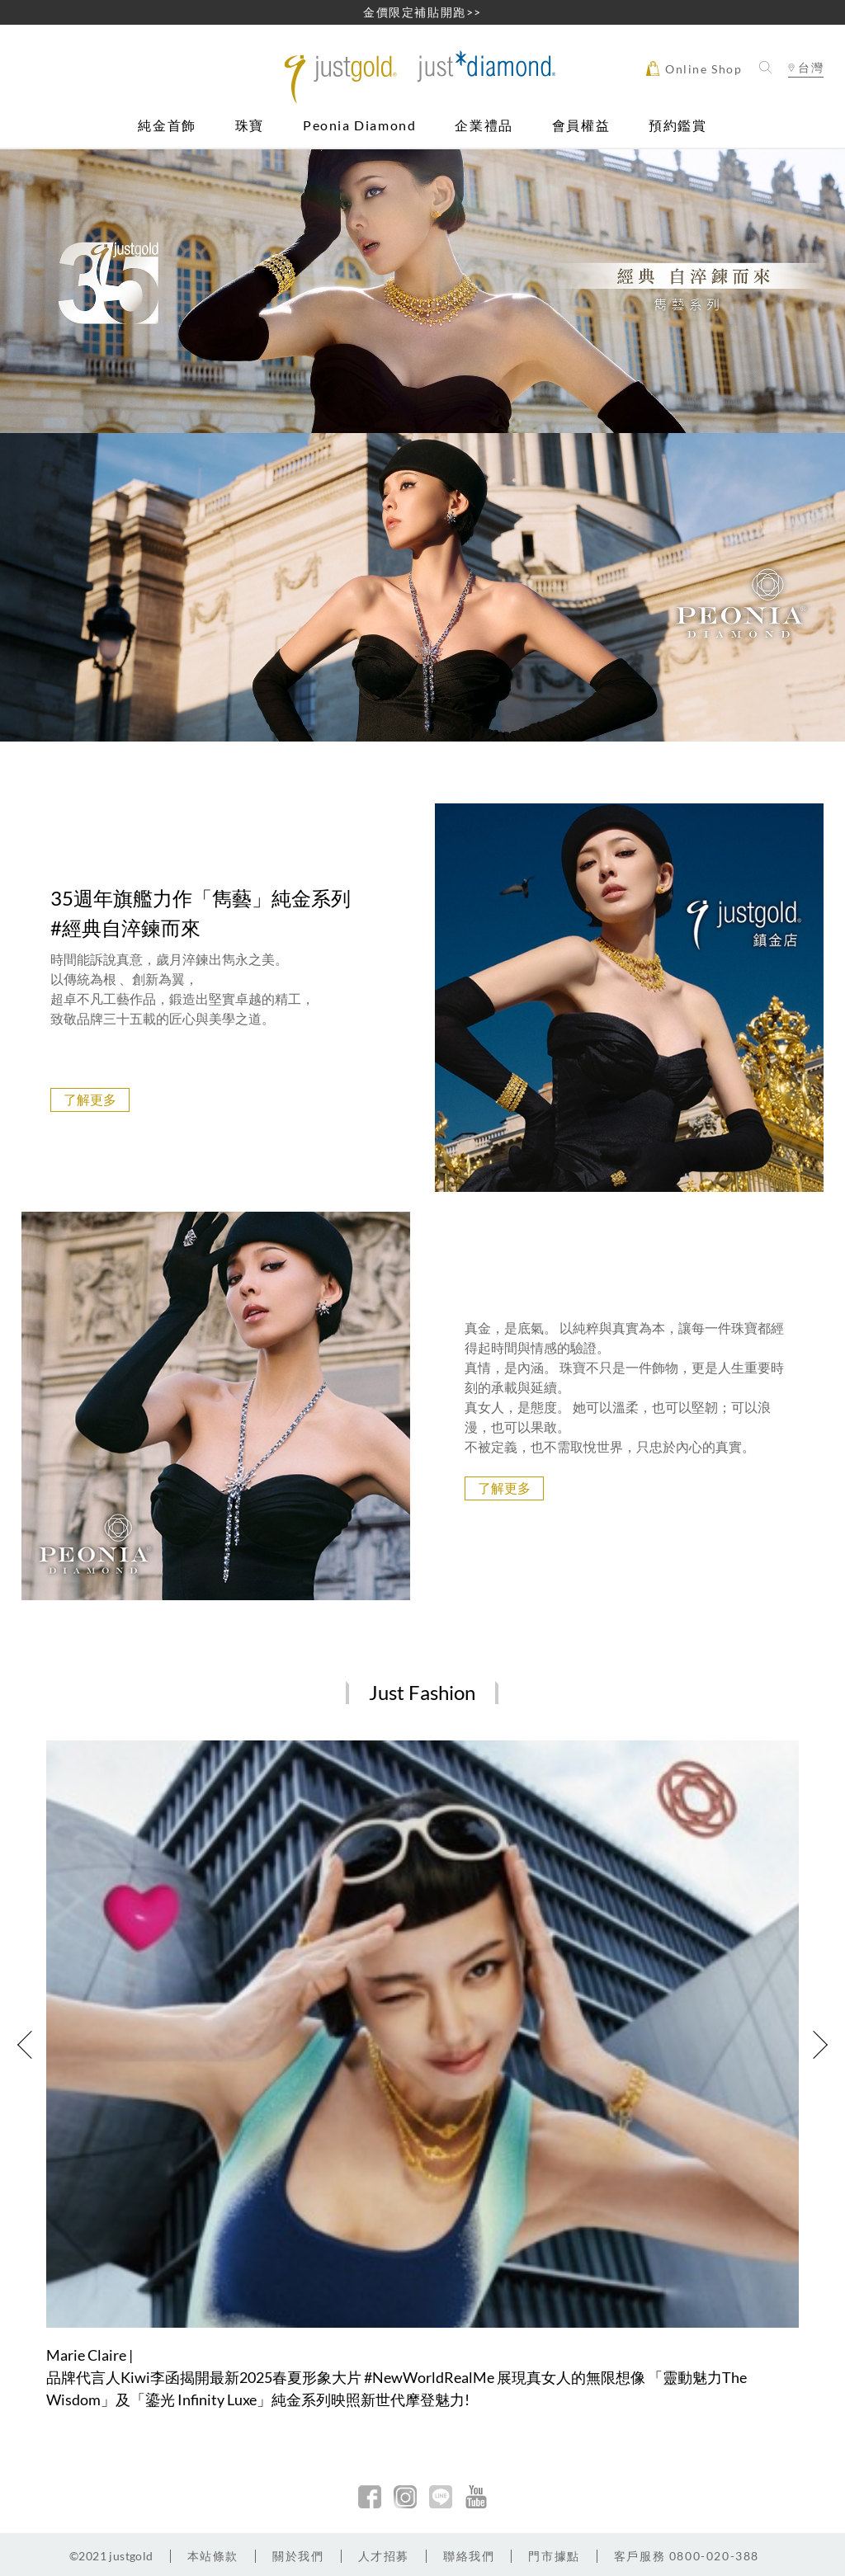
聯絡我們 (468, 2556)
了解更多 (90, 1099)
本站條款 (212, 2556)
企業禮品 (483, 126)
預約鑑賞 (677, 126)
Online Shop (694, 68)
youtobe (476, 2496)
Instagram (405, 2496)
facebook (369, 2496)
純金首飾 (167, 126)
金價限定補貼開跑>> (422, 12)
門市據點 (553, 2556)
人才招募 (383, 2556)
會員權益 (581, 126)
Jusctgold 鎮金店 (422, 77)
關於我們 (297, 2556)
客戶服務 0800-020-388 (686, 2556)
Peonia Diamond (359, 126)
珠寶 (249, 126)
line (440, 2496)
